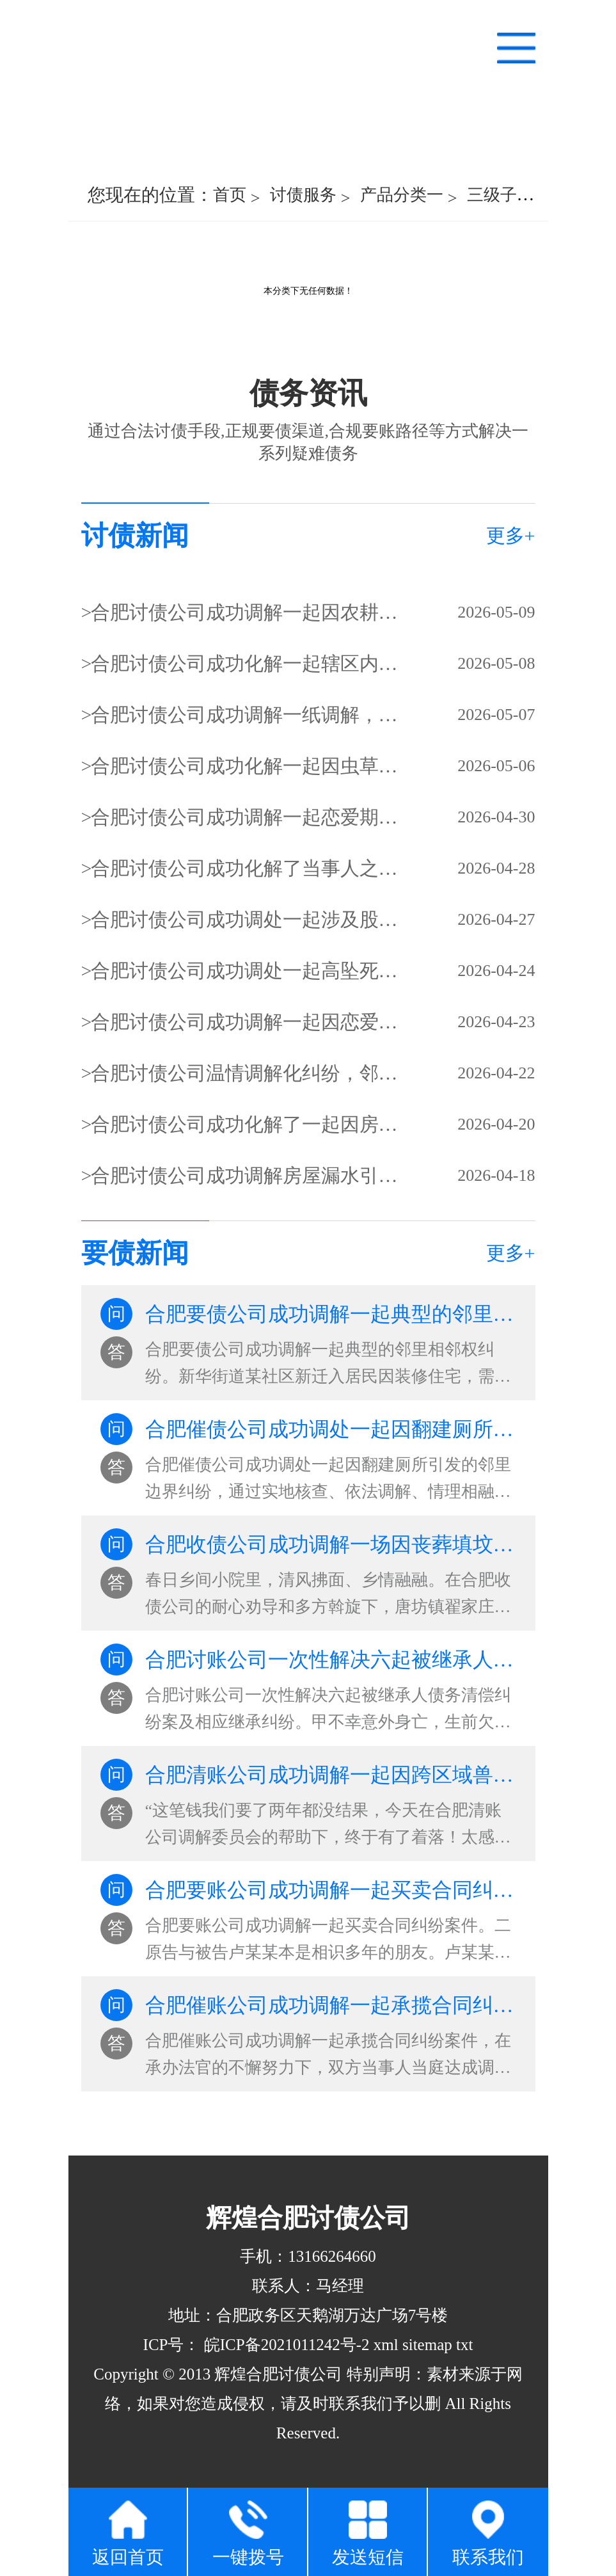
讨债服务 (303, 195)
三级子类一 (508, 195)
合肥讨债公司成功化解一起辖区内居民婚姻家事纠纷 (246, 663)
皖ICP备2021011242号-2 (285, 2344)
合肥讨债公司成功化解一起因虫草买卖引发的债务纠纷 (246, 765)
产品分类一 (401, 195)
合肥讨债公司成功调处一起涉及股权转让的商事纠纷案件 (246, 919)
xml (386, 2344)
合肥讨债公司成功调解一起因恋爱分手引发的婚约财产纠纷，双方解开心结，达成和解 (246, 1021)
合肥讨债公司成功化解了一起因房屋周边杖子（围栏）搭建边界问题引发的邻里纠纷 (246, 1124)
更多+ (510, 535)
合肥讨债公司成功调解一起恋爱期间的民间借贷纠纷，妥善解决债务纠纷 (246, 817)
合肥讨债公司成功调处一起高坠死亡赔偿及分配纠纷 (246, 970)
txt (464, 2344)
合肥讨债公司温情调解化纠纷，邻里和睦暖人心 (246, 1073)
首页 (229, 195)
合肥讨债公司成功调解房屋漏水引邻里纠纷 (246, 1175)
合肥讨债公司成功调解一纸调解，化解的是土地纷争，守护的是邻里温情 (246, 714)
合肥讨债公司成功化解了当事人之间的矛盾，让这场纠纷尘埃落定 (246, 868)
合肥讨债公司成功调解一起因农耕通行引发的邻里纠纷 (246, 612)
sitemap (427, 2344)
